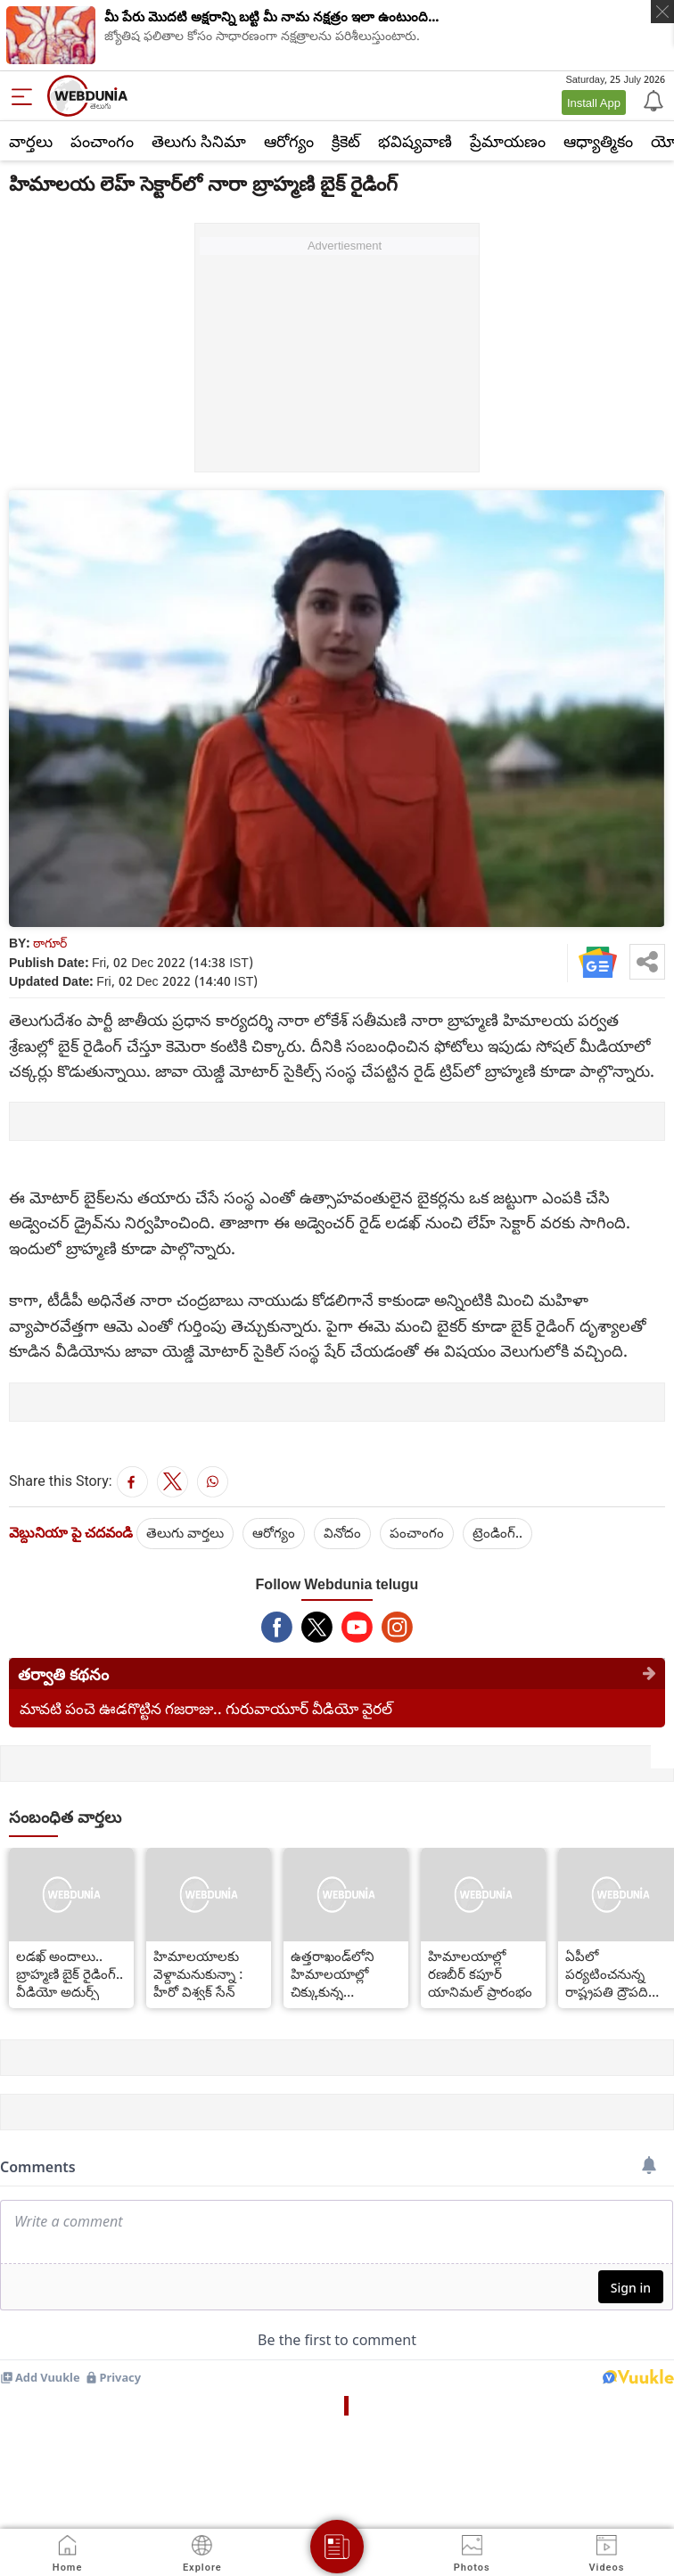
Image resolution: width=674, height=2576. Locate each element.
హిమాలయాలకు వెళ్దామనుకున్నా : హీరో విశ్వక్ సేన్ (198, 1973)
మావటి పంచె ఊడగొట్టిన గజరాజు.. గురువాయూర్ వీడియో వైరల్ (206, 1708)
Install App (594, 102)
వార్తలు (31, 141)
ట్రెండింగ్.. (497, 1532)
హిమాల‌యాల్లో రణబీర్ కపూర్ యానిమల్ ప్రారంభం (480, 1973)
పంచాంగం (102, 141)
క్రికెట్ (346, 141)
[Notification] (651, 99)
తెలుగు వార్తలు (185, 1532)
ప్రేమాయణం (508, 141)
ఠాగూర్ (50, 942)
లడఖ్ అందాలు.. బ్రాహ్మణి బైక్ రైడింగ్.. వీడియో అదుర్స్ (69, 1973)
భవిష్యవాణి (415, 141)
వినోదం (342, 1532)
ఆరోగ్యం (289, 141)
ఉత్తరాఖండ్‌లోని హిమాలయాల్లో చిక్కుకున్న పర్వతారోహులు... (337, 1973)
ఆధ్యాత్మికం (598, 141)
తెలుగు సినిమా (199, 141)
